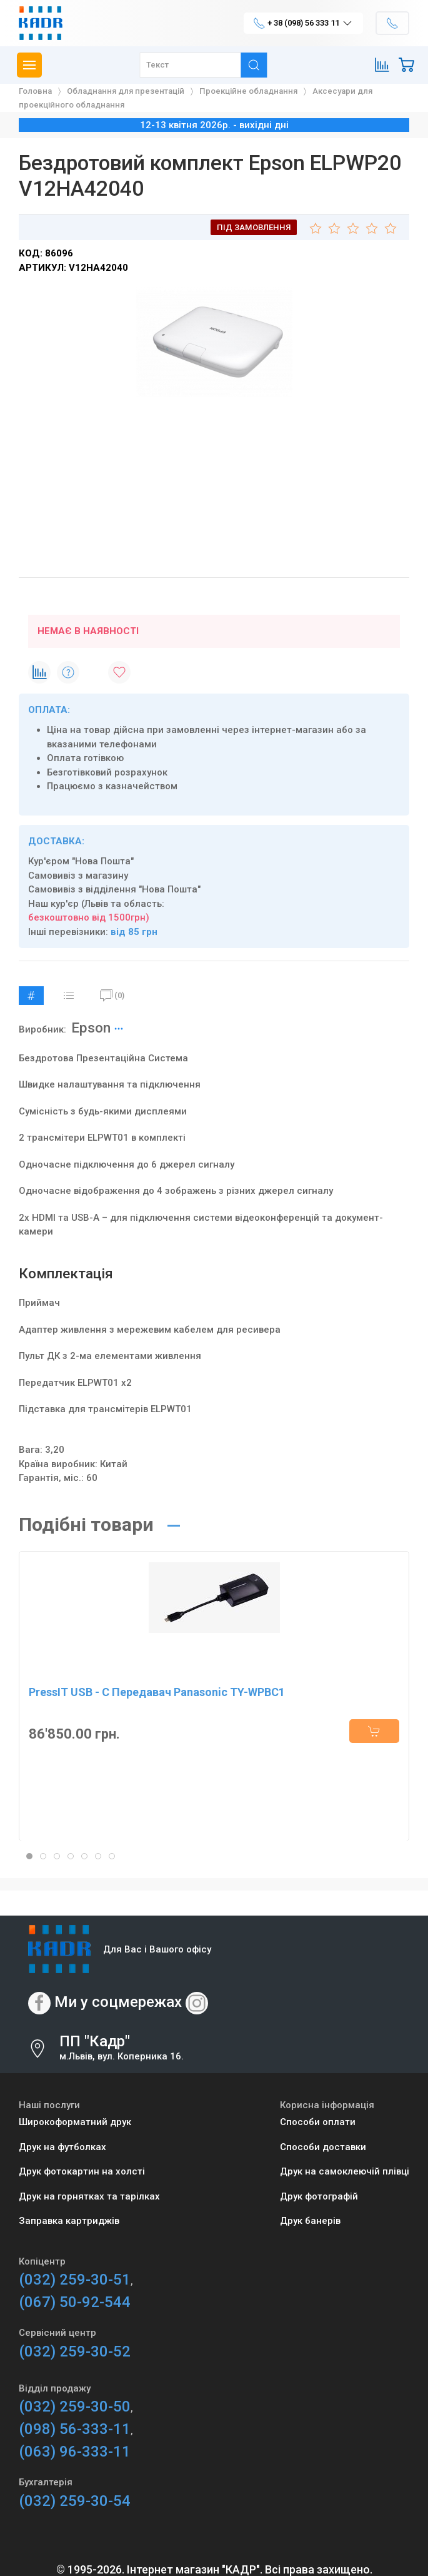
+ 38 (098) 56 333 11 (303, 23)
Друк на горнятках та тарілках (89, 2196)
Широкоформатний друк (75, 2122)
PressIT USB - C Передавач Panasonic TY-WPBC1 (157, 1692)
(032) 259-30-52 (75, 2351)
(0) (112, 995)
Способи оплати (318, 2122)
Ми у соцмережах (118, 2002)
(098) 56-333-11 (75, 2429)
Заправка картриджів (69, 2220)
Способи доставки (323, 2147)
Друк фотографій (319, 2196)
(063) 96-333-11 (75, 2451)
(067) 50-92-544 (75, 2302)
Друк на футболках (62, 2147)
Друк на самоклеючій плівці (344, 2171)
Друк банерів (310, 2220)
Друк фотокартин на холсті (82, 2171)
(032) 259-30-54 (75, 2501)
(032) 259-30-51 (75, 2279)
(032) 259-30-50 (75, 2406)
